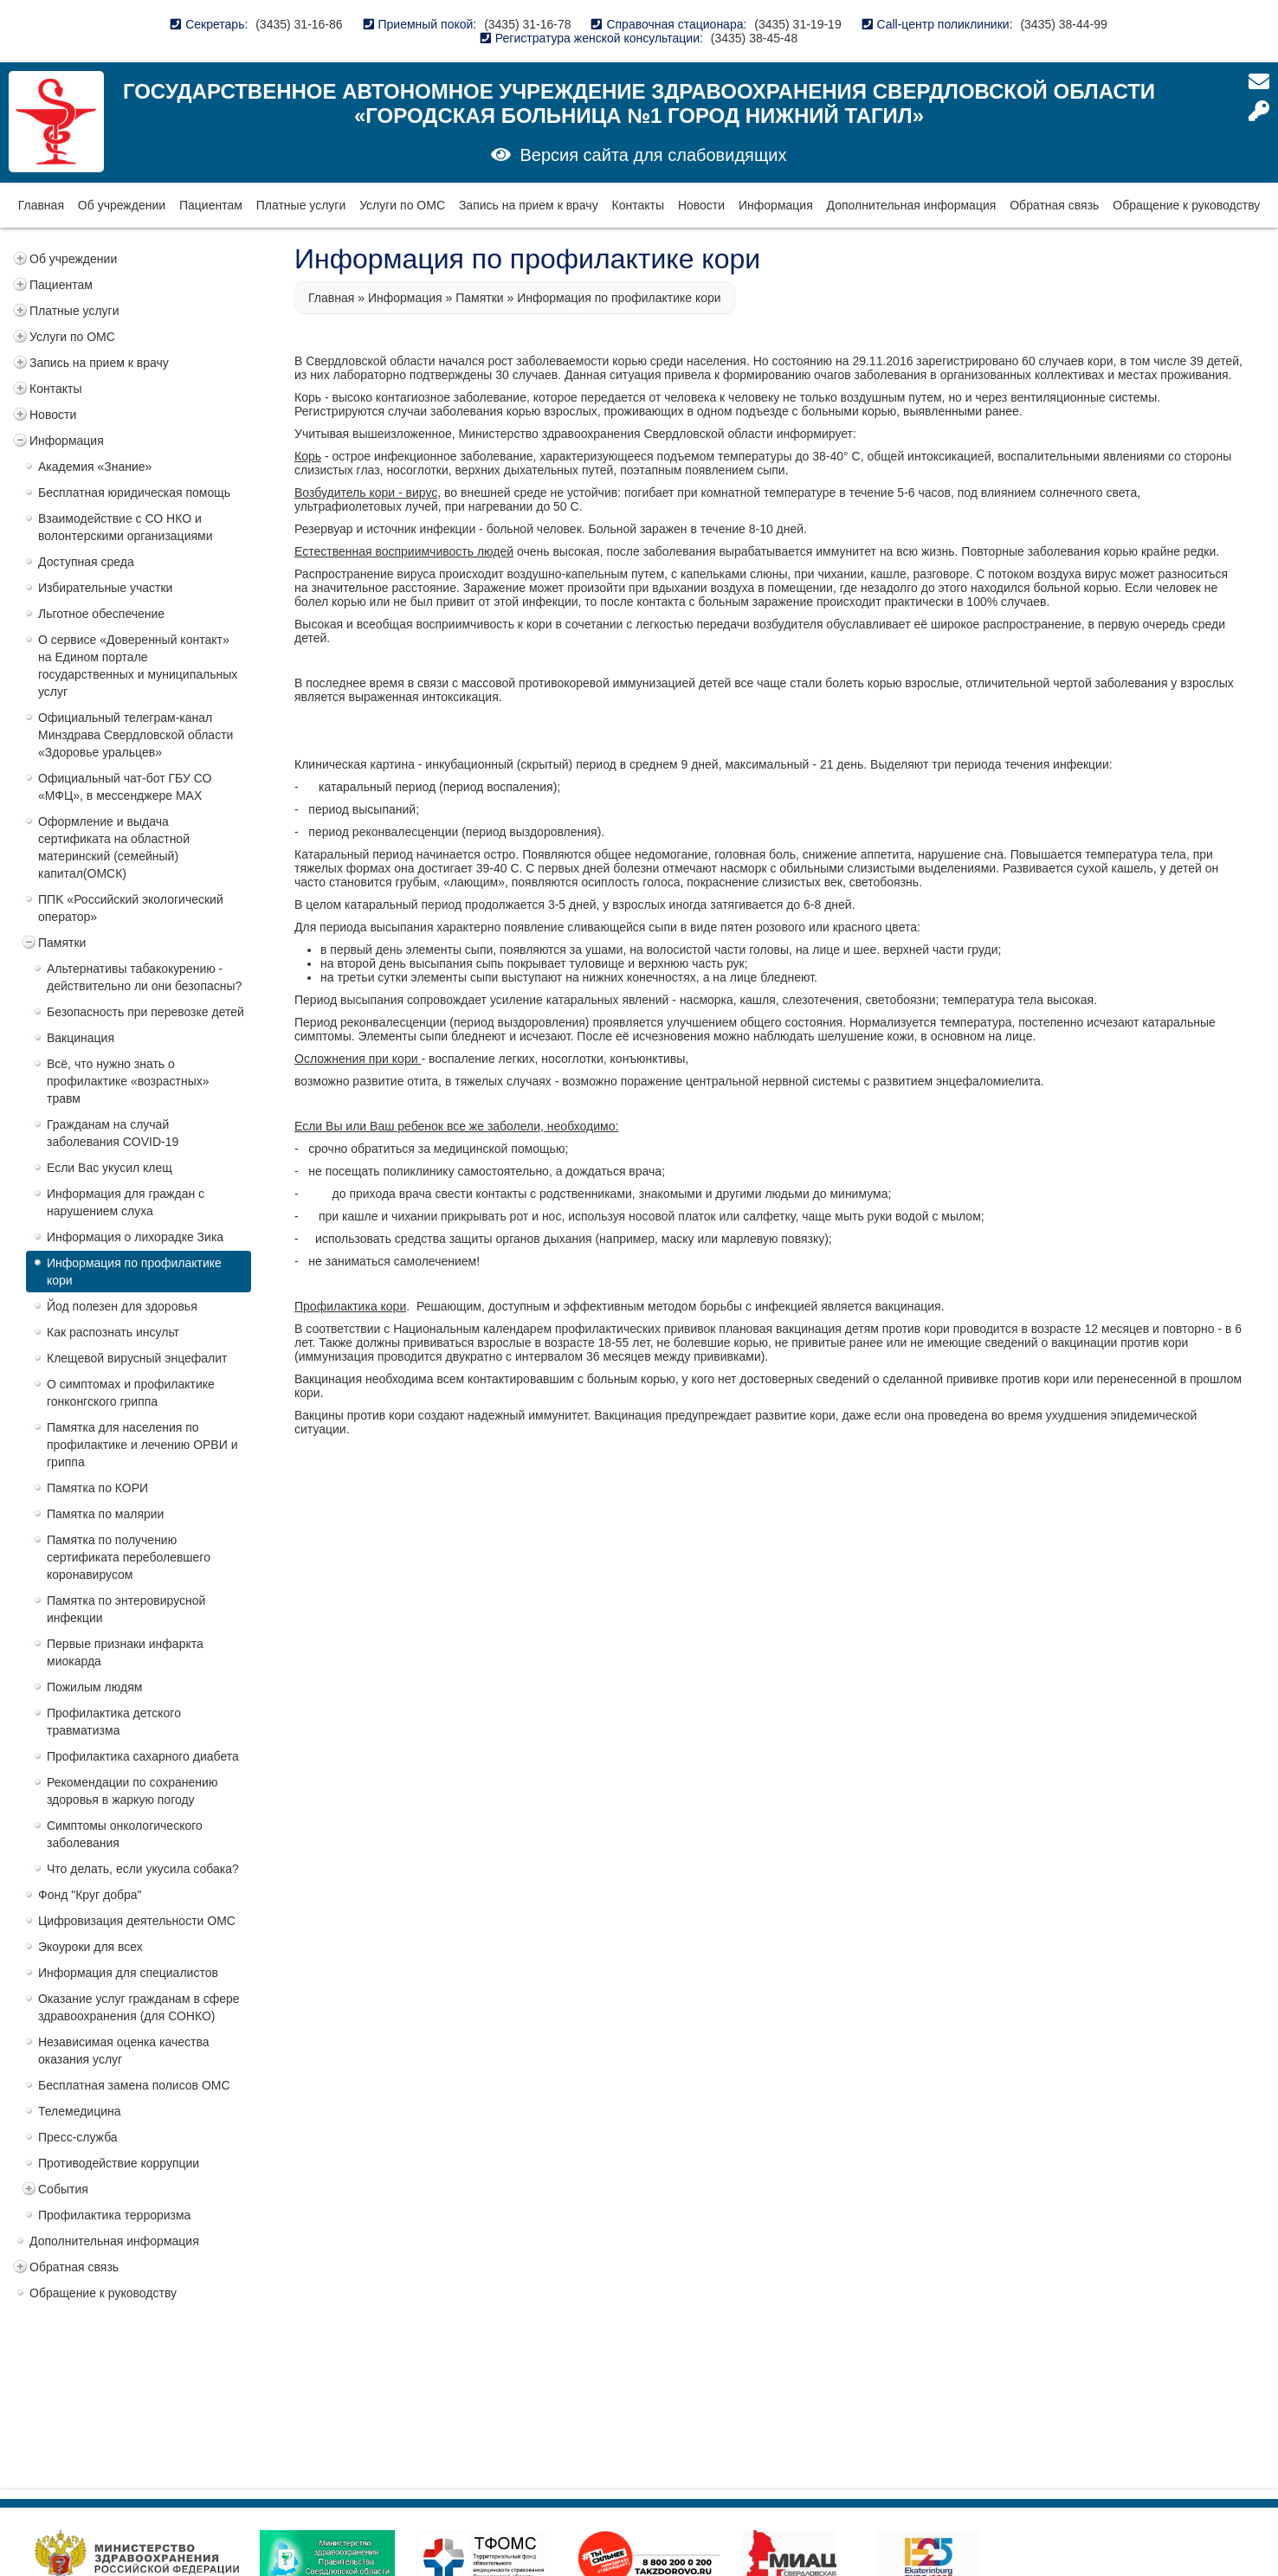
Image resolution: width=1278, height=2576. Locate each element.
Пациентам (210, 205)
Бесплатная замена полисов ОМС (134, 2085)
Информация (776, 205)
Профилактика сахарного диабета (143, 1756)
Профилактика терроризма (114, 2215)
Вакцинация (80, 1038)
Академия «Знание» (95, 466)
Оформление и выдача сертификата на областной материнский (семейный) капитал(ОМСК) (114, 847)
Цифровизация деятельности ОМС (137, 1921)
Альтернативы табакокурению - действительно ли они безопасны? (144, 977)
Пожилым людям (94, 1687)
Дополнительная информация (912, 205)
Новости (701, 205)
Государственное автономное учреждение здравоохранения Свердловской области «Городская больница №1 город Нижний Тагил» (639, 103)
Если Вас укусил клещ (109, 1168)
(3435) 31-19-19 (797, 24)
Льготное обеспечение (101, 614)
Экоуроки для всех (90, 1947)
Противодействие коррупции (118, 2163)
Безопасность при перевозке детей (145, 1012)
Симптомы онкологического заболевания (125, 1834)
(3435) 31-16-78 (527, 24)
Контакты (638, 205)
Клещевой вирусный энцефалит (137, 1358)
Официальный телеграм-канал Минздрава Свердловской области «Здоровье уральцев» (135, 735)
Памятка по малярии (105, 1514)
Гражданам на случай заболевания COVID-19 (112, 1133)
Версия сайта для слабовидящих (653, 154)
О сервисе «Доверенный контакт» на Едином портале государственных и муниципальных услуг (137, 666)
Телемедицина (79, 2111)
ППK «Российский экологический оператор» (130, 908)
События (63, 2189)
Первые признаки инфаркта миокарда (125, 1652)
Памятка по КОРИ (97, 1488)
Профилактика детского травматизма (114, 1721)
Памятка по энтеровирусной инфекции (126, 1609)
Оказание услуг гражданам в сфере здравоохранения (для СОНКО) (139, 2007)
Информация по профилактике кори (134, 1271)
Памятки (62, 943)
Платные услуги (301, 205)
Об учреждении (121, 205)
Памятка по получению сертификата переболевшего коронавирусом (128, 1557)
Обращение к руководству (1186, 205)
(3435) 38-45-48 (754, 38)
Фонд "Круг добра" (90, 1895)
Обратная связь (1054, 205)
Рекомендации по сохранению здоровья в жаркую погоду (132, 1790)
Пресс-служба (78, 2137)
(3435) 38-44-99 (1063, 24)
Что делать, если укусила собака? (143, 1869)
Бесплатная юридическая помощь (134, 492)
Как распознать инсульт (113, 1332)
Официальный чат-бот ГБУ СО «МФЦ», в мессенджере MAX (124, 786)
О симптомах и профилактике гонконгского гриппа (131, 1392)
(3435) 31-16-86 (298, 24)
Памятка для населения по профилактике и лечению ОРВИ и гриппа (142, 1444)
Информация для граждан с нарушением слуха (125, 1202)
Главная (41, 205)
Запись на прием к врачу (528, 205)
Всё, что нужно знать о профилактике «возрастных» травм (128, 1081)
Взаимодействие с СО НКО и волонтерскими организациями (125, 527)
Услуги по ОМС (402, 205)
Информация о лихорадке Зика (135, 1237)
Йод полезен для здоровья (122, 1306)
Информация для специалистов (128, 1973)
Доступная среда (86, 562)
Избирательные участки (105, 588)
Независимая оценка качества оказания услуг (124, 2050)
